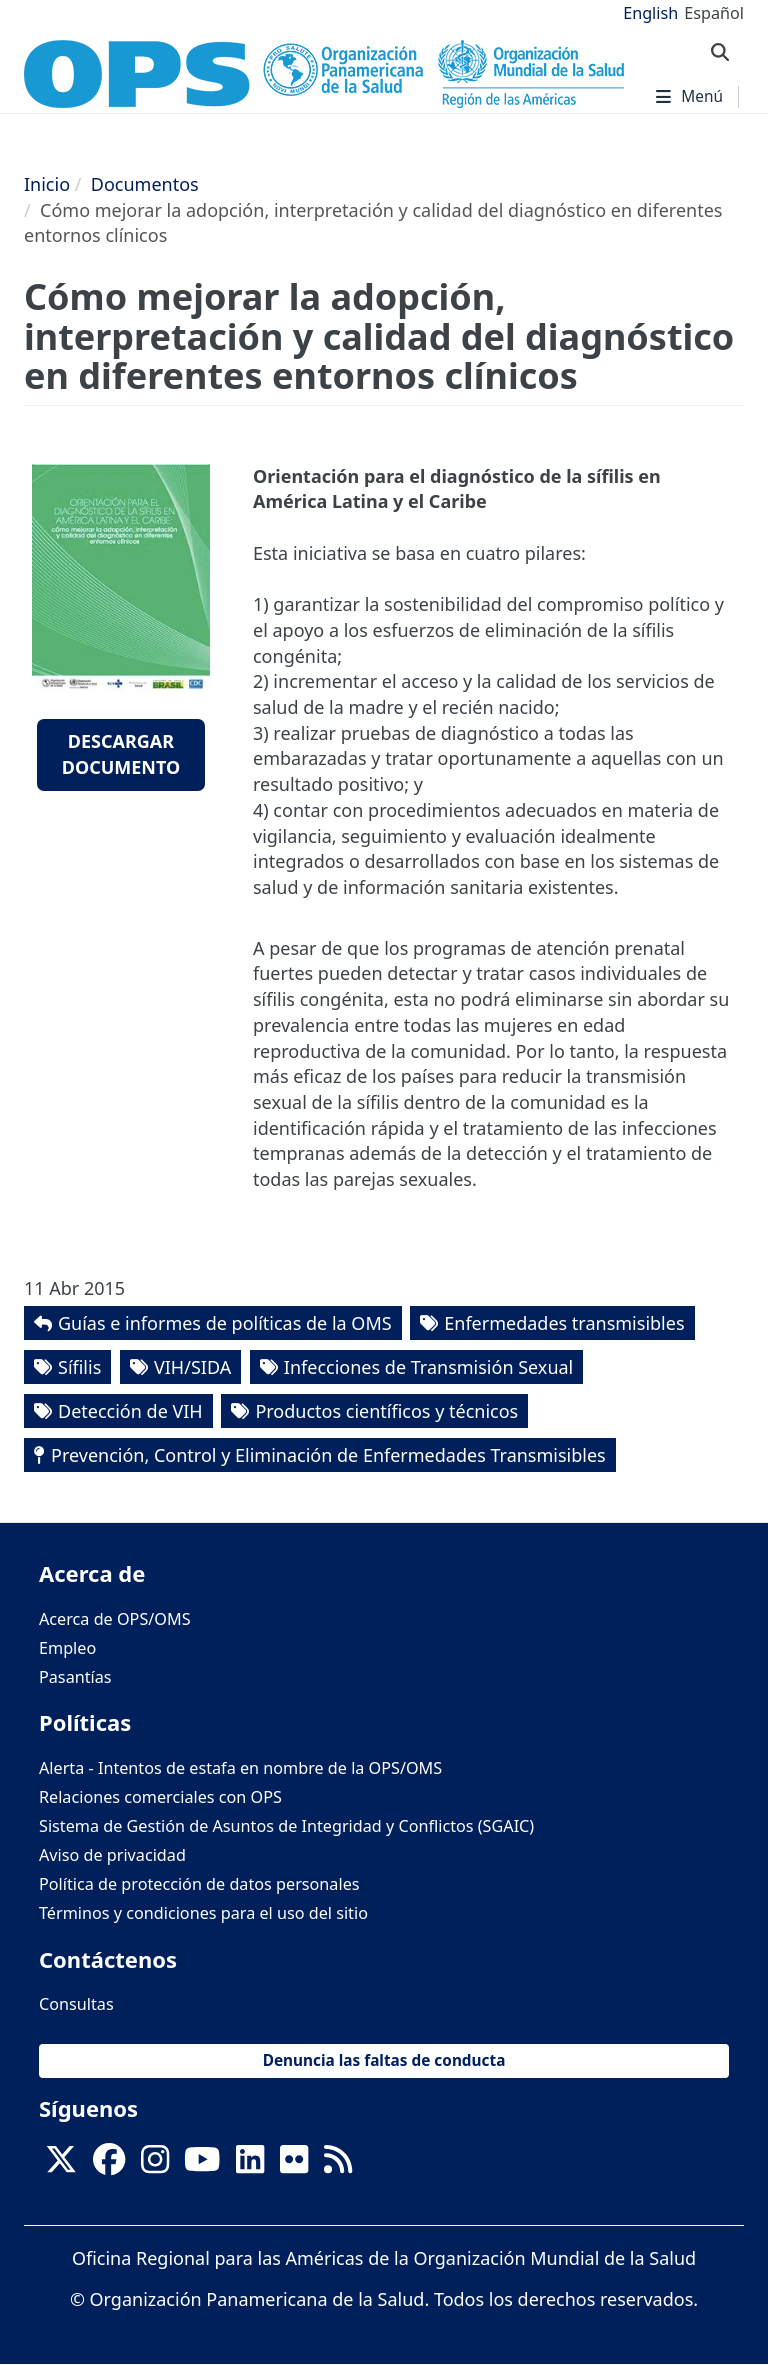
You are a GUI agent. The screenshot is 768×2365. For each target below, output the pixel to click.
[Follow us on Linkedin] (250, 2165)
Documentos (145, 184)
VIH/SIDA (192, 1367)
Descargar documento (121, 754)
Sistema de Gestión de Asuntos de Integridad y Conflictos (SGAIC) (286, 1826)
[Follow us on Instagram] (155, 2165)
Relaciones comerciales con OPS (160, 1797)
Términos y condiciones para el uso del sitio (203, 1913)
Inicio (47, 184)
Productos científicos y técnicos (386, 1411)
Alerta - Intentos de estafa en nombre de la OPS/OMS (240, 1768)
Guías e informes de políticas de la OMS (225, 1323)
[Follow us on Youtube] (202, 2165)
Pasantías (75, 1677)
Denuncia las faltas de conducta (384, 2060)
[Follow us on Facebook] (109, 2165)
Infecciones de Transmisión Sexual (428, 1367)
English (650, 13)
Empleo (67, 1648)
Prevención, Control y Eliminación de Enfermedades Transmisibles (328, 1455)
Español (714, 13)
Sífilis (79, 1367)
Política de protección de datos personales (199, 1884)
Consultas (76, 2004)
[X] (61, 2165)
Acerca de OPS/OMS (115, 1619)
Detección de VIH (130, 1411)
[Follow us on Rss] (338, 2165)
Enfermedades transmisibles (564, 1323)
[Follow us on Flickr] (294, 2165)
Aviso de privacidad (112, 1855)
